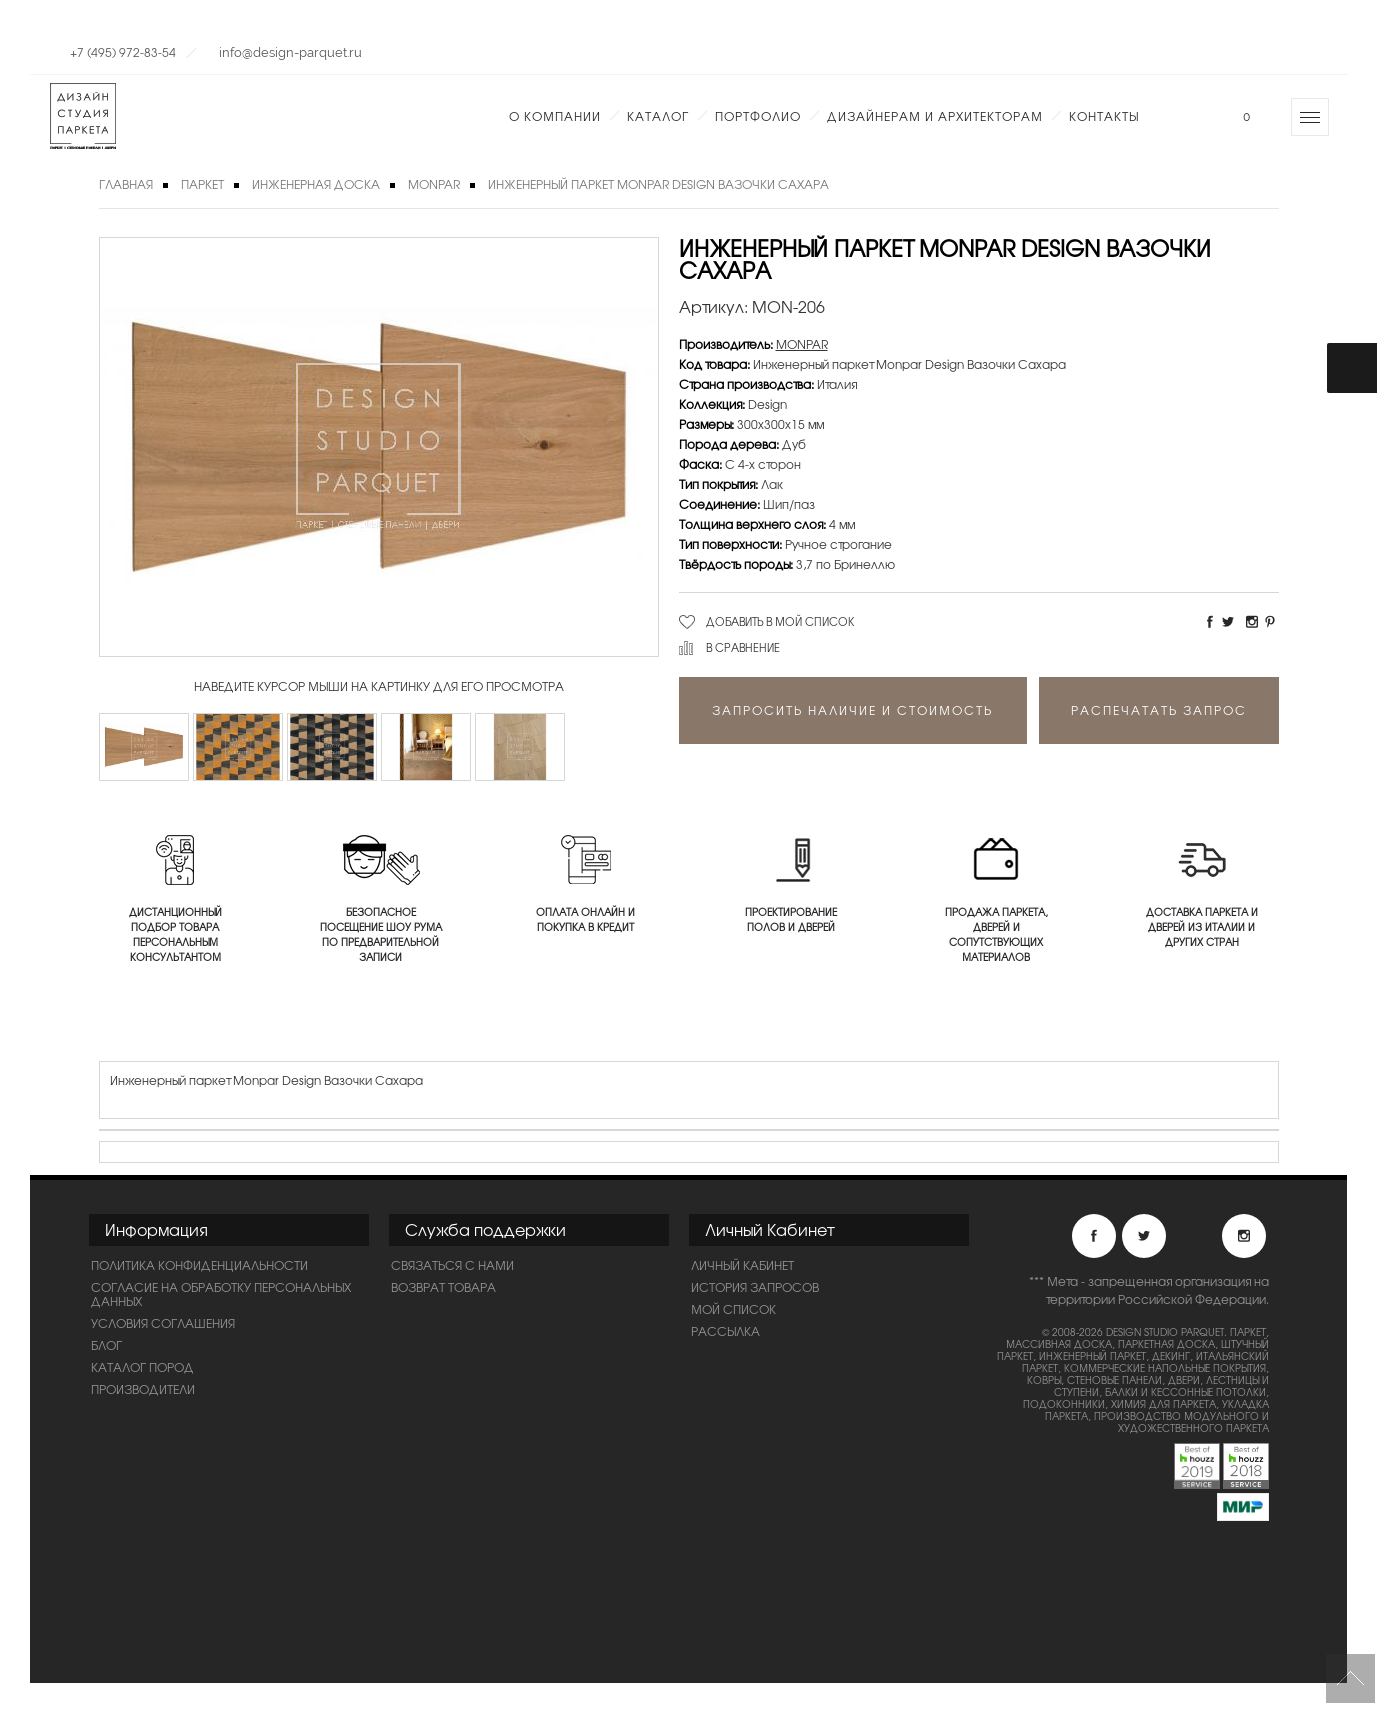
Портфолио (758, 116)
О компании (555, 116)
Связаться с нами (452, 1265)
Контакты (1104, 116)
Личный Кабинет (742, 1265)
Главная (126, 184)
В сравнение (743, 647)
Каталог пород (142, 1367)
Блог (106, 1345)
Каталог (658, 116)
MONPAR (434, 184)
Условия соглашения (163, 1323)
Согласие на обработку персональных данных (221, 1294)
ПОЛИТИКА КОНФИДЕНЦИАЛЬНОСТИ (199, 1265)
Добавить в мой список (780, 621)
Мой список (733, 1309)
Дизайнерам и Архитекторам (935, 116)
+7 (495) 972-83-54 (123, 52)
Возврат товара (443, 1287)
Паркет (202, 184)
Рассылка (725, 1331)
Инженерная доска (316, 184)
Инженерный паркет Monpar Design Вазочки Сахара (658, 184)
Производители (143, 1389)
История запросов (755, 1287)
